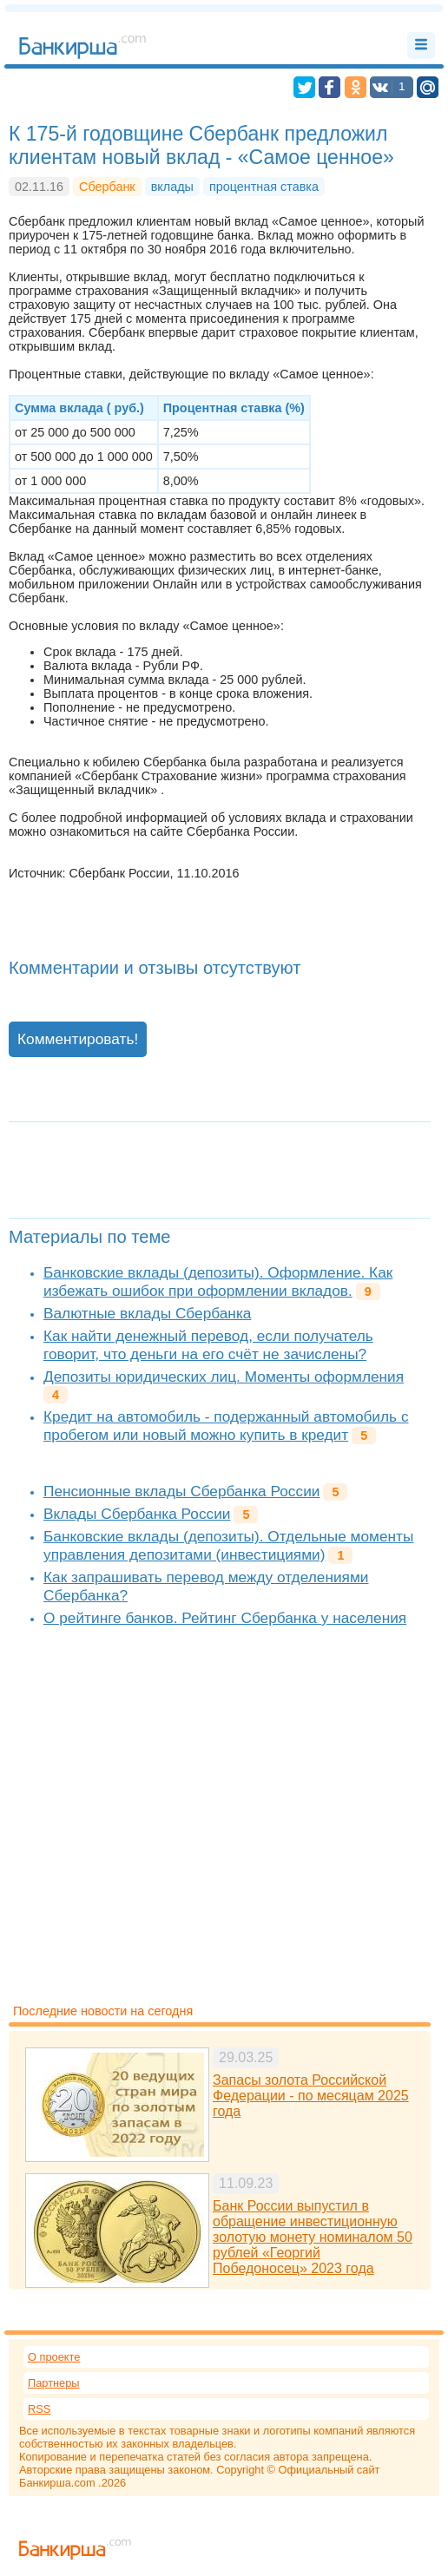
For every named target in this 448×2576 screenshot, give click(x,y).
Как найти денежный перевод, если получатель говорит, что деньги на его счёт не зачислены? (208, 1345)
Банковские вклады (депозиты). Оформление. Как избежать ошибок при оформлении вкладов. (217, 1281)
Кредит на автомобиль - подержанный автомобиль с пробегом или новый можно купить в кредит (226, 1425)
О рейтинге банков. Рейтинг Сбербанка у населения (224, 1617)
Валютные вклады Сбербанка (147, 1313)
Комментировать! (77, 1039)
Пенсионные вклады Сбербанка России (181, 1491)
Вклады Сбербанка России (136, 1513)
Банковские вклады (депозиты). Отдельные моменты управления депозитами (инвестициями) (228, 1545)
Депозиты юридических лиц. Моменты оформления (223, 1376)
